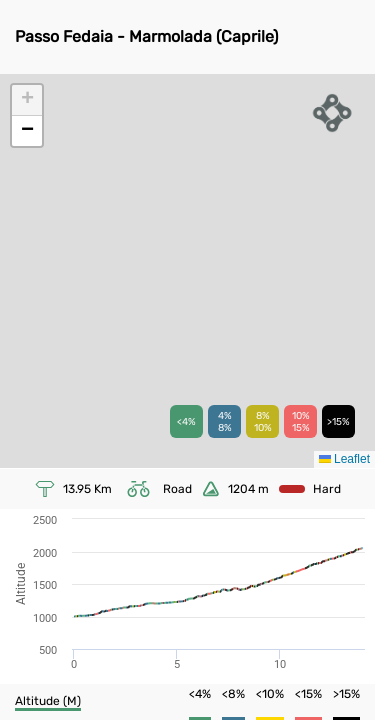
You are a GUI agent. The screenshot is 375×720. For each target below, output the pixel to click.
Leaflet (344, 459)
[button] (27, 100)
